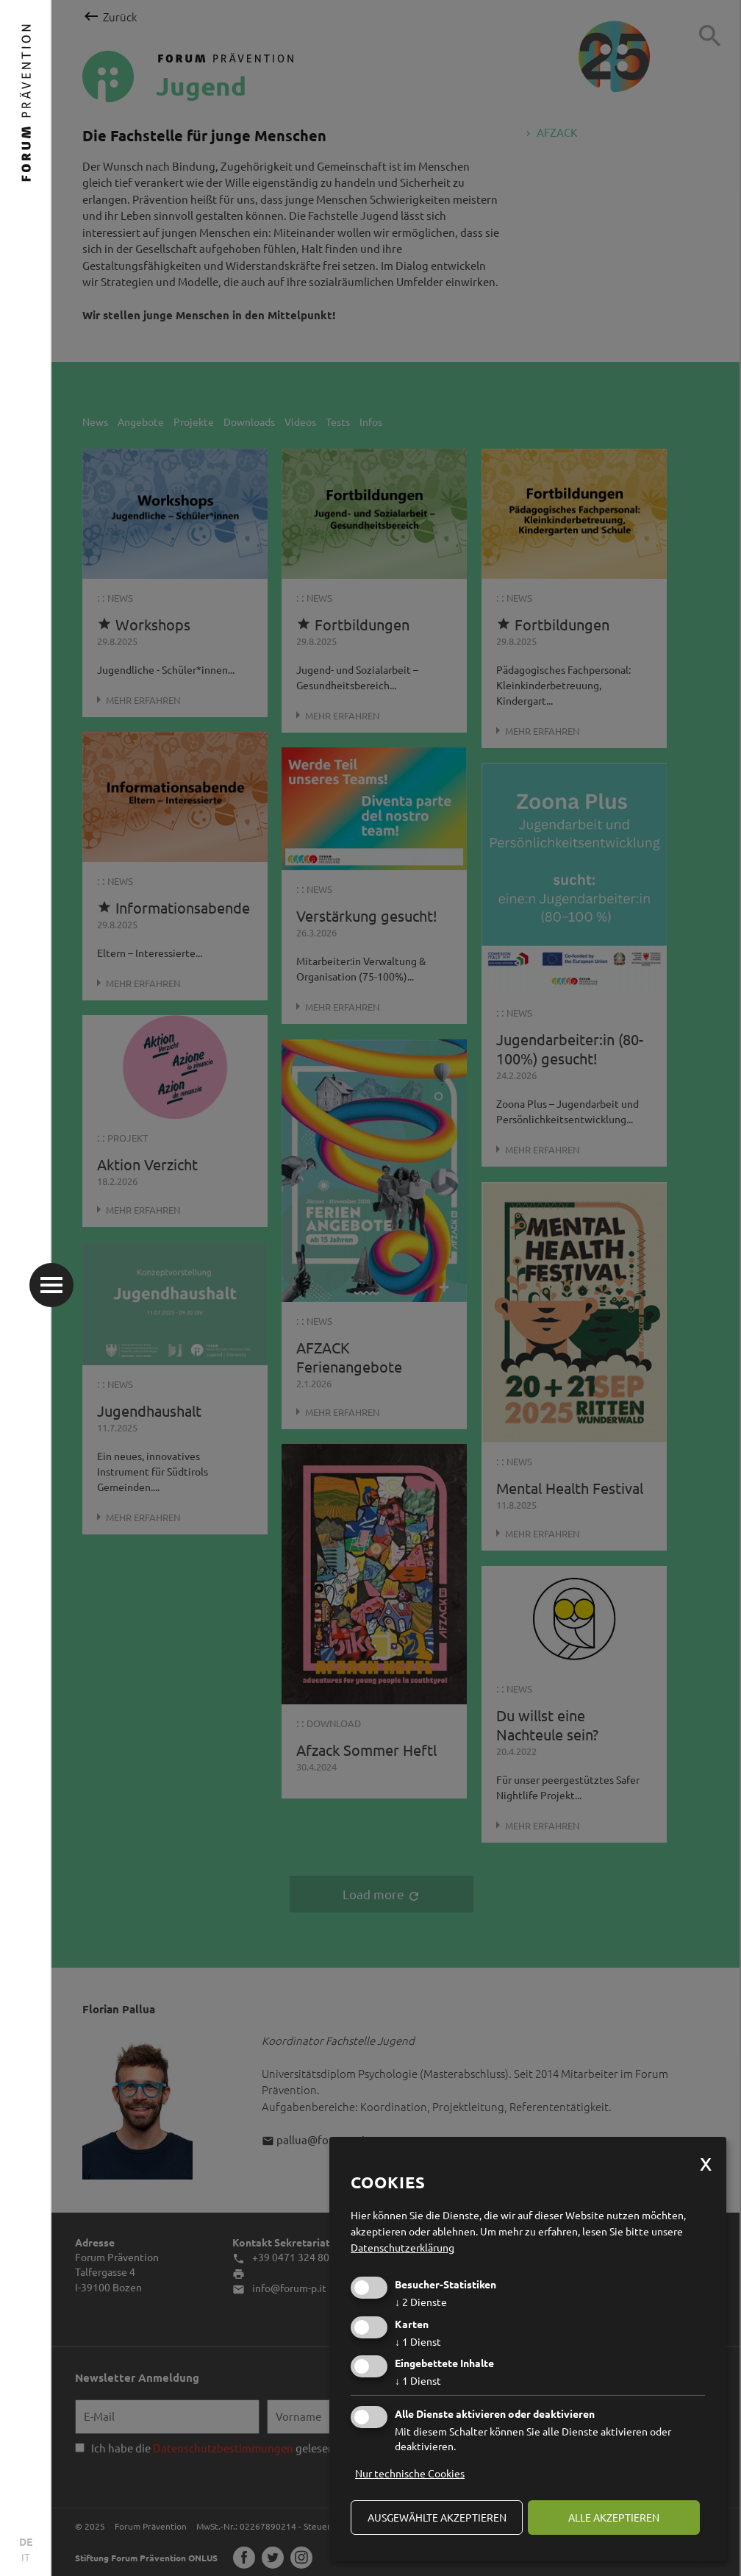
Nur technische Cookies (410, 2473)
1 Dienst (418, 2341)
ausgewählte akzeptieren (437, 2517)
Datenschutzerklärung (402, 2247)
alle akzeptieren (613, 2517)
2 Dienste (421, 2301)
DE (25, 2541)
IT (25, 2556)
